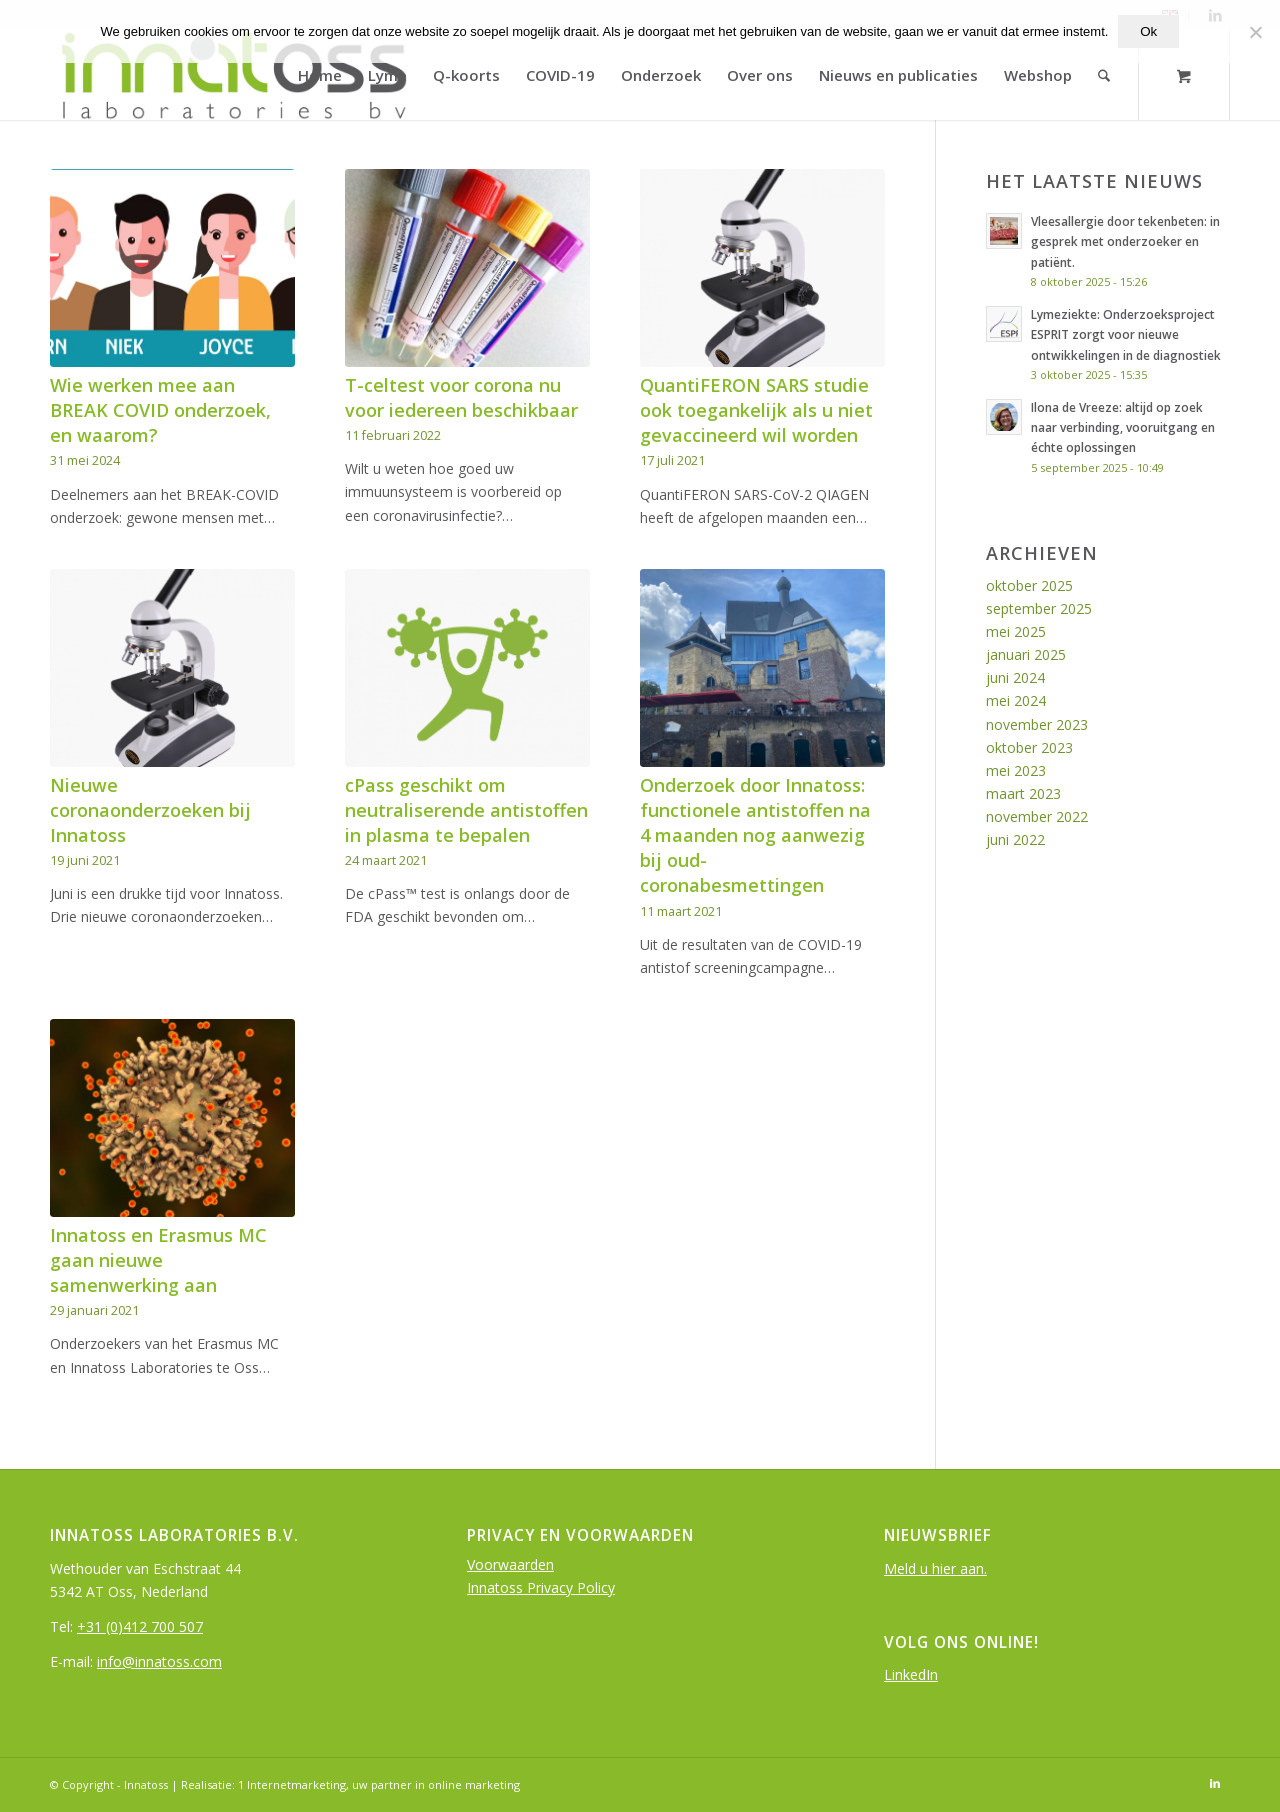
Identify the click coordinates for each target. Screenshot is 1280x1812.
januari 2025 (1026, 654)
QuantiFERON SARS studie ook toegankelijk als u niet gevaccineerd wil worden (756, 410)
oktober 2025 (1029, 585)
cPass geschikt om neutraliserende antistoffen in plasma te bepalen (466, 810)
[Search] (1105, 75)
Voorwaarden (510, 1564)
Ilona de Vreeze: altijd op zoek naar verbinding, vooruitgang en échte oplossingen (1123, 427)
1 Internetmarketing (292, 1784)
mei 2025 (1016, 631)
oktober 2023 (1029, 747)
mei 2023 (1016, 770)
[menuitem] (321, 75)
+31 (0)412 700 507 (140, 1626)
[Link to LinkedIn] (1215, 1783)
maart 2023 (1023, 793)
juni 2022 (1015, 839)
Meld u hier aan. (935, 1568)
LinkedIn (911, 1674)
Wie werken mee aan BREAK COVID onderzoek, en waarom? (160, 410)
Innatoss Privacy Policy (541, 1587)
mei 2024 (1016, 700)
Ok (1148, 31)
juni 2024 (1015, 677)
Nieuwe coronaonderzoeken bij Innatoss (150, 810)
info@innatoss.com (159, 1661)
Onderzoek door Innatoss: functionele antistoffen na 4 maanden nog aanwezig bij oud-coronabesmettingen (755, 835)
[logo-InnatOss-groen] (232, 75)
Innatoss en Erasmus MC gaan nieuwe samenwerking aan (158, 1260)
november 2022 (1037, 816)
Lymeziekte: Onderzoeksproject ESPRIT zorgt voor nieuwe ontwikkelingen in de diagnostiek (1126, 334)
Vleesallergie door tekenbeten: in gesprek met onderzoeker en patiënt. (1125, 241)
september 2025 (1039, 608)
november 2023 (1037, 724)
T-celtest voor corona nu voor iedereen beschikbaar (461, 397)
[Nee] (1255, 32)
